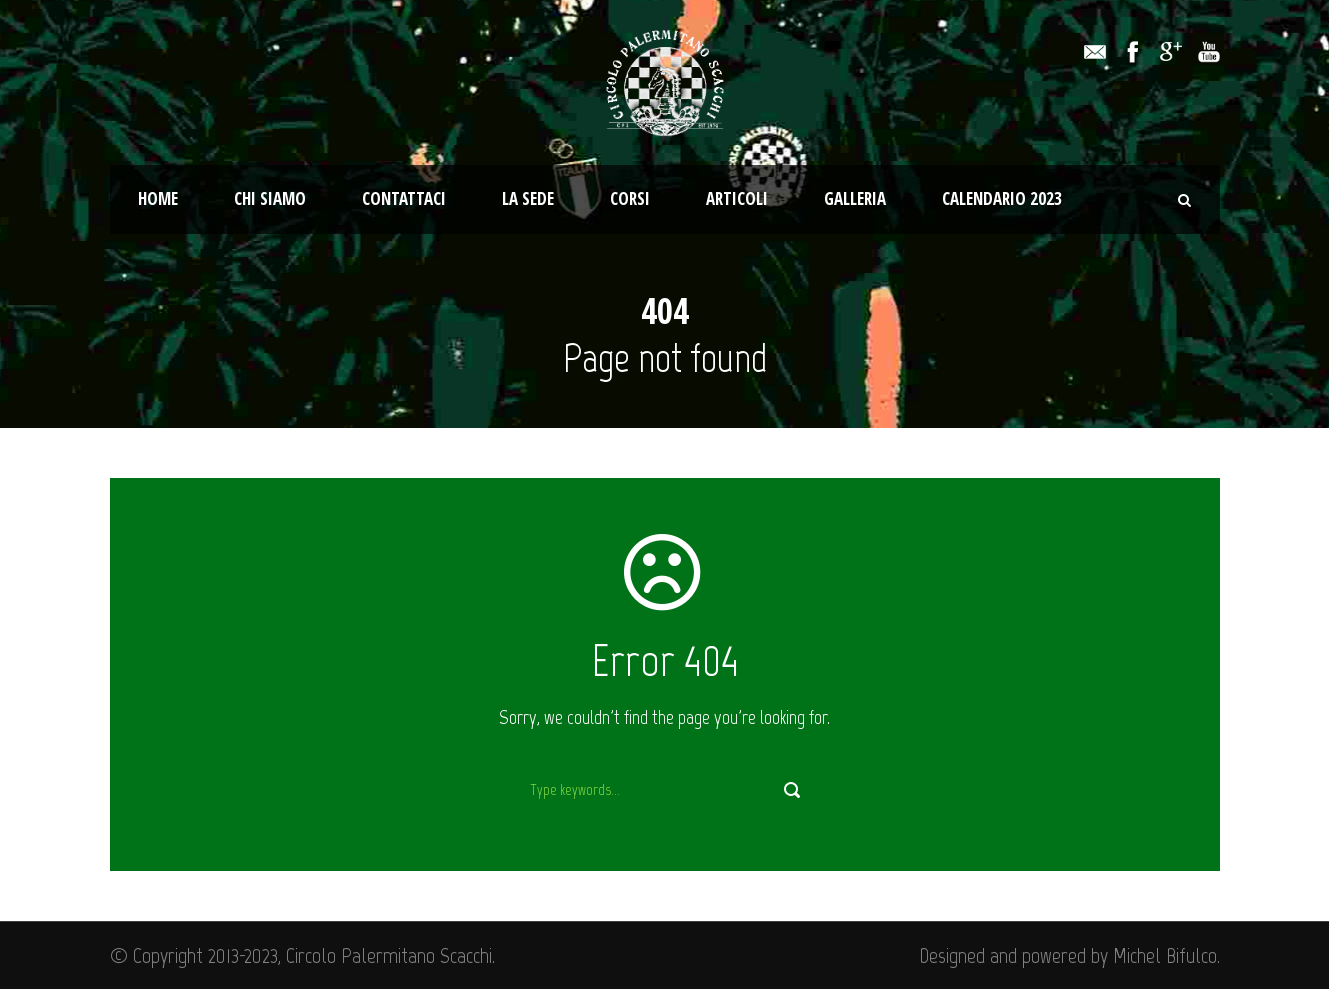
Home (158, 198)
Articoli (737, 198)
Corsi (630, 198)
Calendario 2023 (1002, 198)
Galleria (855, 198)
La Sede (528, 198)
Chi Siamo (270, 198)
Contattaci (404, 198)
